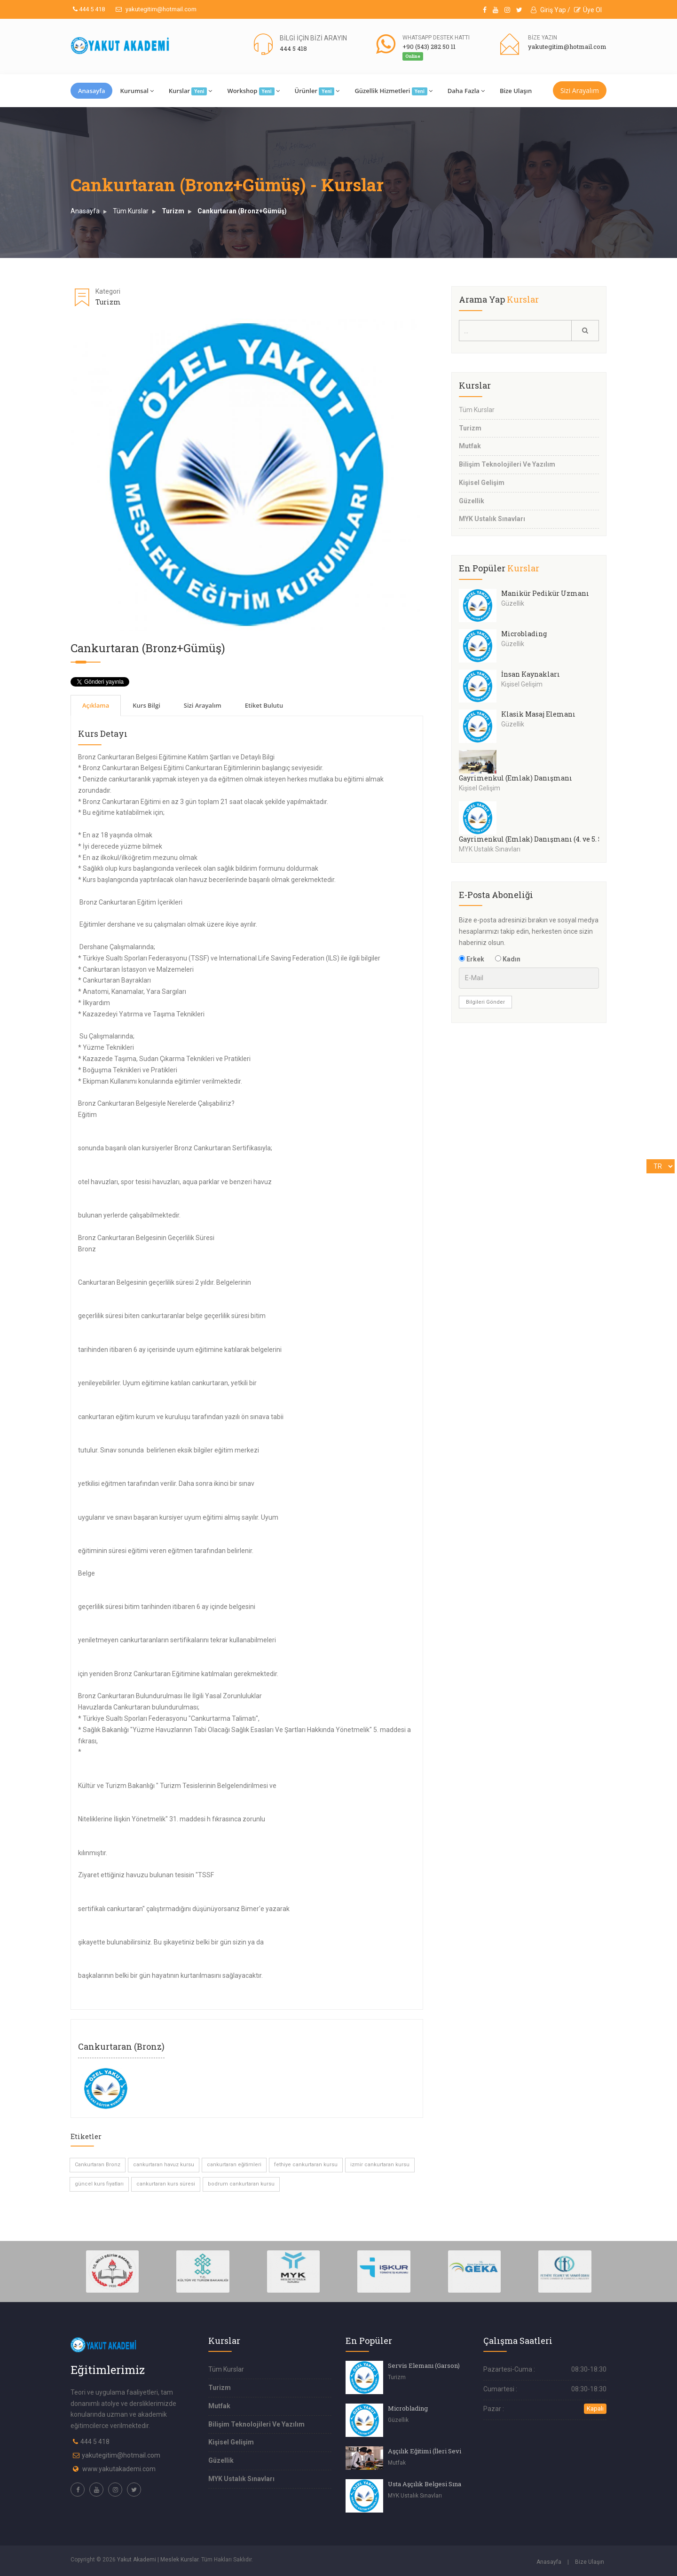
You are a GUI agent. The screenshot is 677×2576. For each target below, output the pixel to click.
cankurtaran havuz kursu (163, 2165)
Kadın (507, 959)
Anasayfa (91, 90)
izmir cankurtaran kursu (379, 2165)
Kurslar (191, 91)
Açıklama (95, 705)
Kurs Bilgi (146, 705)
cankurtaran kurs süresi (165, 2184)
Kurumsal (136, 90)
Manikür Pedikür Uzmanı (545, 593)
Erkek (471, 959)
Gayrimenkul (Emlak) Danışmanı (515, 777)
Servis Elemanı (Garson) (424, 2365)
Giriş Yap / (550, 10)
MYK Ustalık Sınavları (492, 519)
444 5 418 (89, 9)
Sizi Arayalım (579, 90)
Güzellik (471, 501)
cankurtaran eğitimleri (234, 2165)
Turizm (173, 211)
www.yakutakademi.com (119, 2469)
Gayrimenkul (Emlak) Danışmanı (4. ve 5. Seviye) (540, 839)
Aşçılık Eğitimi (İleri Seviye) (429, 2451)
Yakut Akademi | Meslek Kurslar (157, 2559)
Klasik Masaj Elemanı (538, 714)
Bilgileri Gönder (485, 1002)
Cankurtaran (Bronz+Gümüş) (242, 211)
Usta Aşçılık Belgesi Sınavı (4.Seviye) (443, 2484)
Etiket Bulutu (264, 705)
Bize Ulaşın (516, 90)
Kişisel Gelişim (481, 482)
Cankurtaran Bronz (97, 2165)
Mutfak (470, 446)
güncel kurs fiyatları (99, 2184)
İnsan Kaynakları (530, 674)
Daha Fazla (466, 90)
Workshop (253, 91)
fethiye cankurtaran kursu (306, 2165)
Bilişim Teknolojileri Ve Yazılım (507, 464)
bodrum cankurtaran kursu (241, 2184)
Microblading (524, 633)
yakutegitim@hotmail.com (156, 9)
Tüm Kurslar (131, 211)
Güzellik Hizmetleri (393, 91)
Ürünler (317, 91)
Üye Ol (588, 10)
